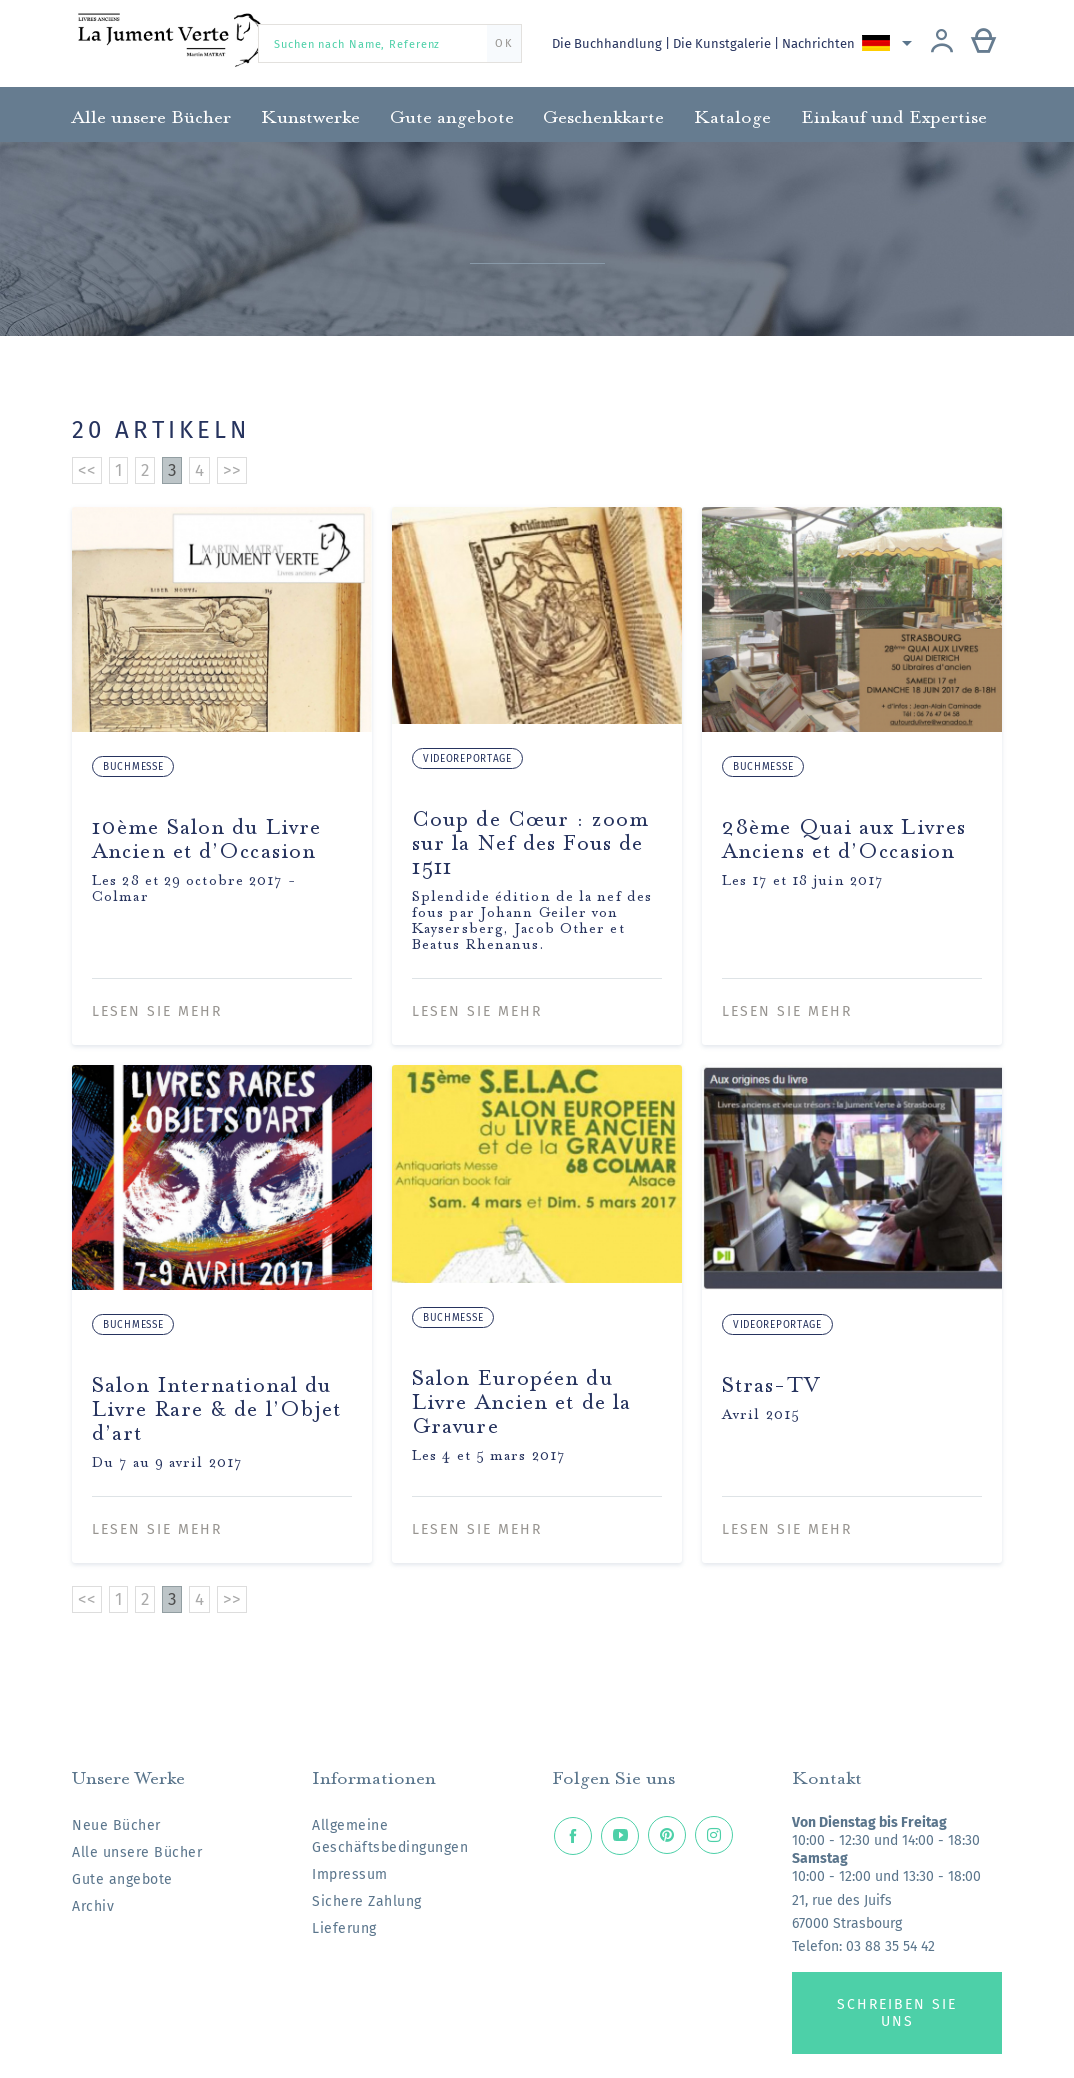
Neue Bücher (116, 1825)
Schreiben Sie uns (897, 2013)
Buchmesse (133, 767)
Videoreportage (467, 759)
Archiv (93, 1906)
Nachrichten (822, 43)
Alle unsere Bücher (137, 1852)
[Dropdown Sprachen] (892, 43)
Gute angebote (122, 1879)
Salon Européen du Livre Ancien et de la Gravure (521, 1398)
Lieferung (344, 1928)
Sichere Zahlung (367, 1901)
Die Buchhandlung (608, 43)
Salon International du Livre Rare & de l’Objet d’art (216, 1405)
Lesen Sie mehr (157, 1011)
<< (87, 470)
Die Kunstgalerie (725, 43)
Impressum (350, 1874)
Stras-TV (771, 1381)
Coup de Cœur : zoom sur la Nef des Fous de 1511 (530, 839)
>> (232, 470)
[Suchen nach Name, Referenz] (390, 43)
